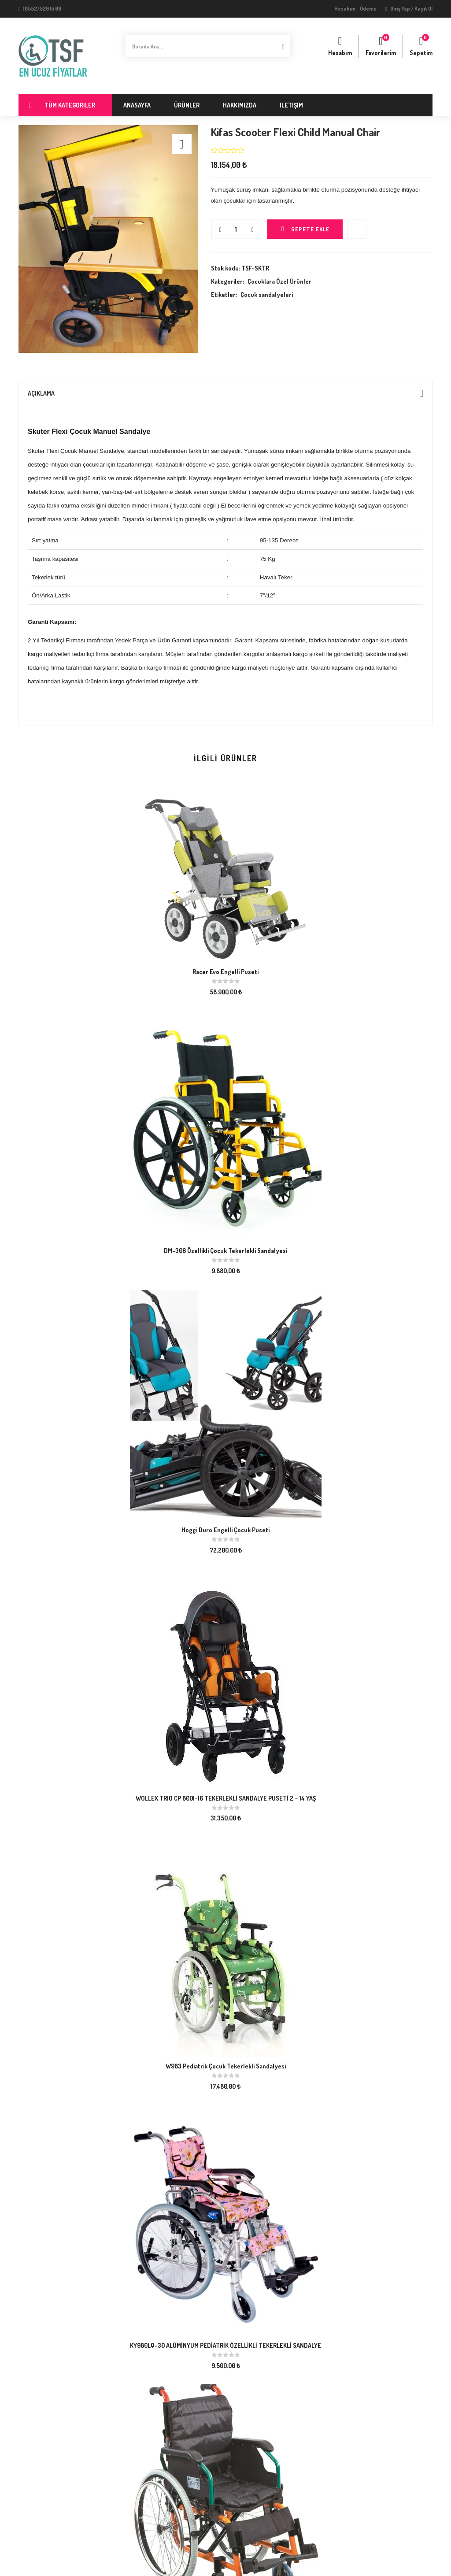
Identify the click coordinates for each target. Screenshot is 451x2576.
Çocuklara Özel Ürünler (279, 281)
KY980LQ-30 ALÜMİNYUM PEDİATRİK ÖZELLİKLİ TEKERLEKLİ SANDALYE (225, 2345)
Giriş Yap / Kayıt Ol (409, 8)
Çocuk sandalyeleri (266, 294)
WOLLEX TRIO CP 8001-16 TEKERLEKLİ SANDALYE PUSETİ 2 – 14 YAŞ (226, 1798)
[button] (421, 46)
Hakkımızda (239, 105)
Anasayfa (137, 105)
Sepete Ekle (310, 229)
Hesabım (344, 8)
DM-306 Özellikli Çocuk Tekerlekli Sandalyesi (225, 1250)
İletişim (291, 105)
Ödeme (368, 8)
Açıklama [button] (225, 393)
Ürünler (187, 105)
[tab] (225, 393)
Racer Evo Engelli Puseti (225, 971)
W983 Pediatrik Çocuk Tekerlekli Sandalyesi (226, 2066)
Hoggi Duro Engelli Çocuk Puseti (225, 1530)
